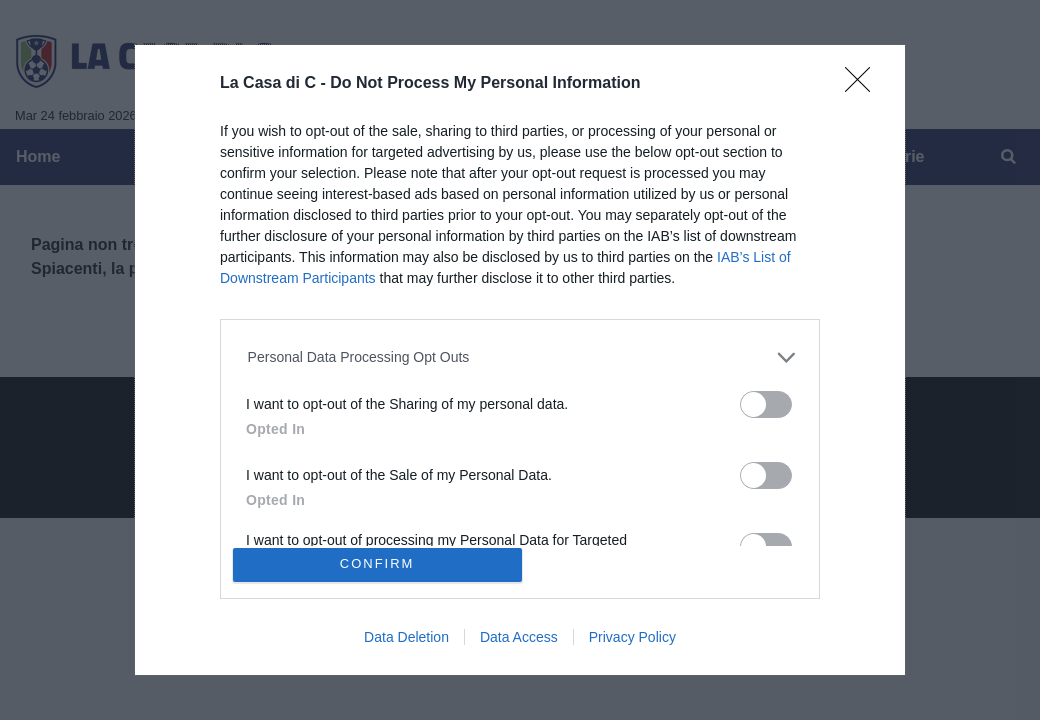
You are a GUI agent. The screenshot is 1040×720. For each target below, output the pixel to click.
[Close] (864, 86)
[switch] (766, 404)
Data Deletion (406, 637)
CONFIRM (377, 564)
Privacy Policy (632, 637)
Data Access (519, 637)
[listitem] (520, 357)
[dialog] (520, 360)
